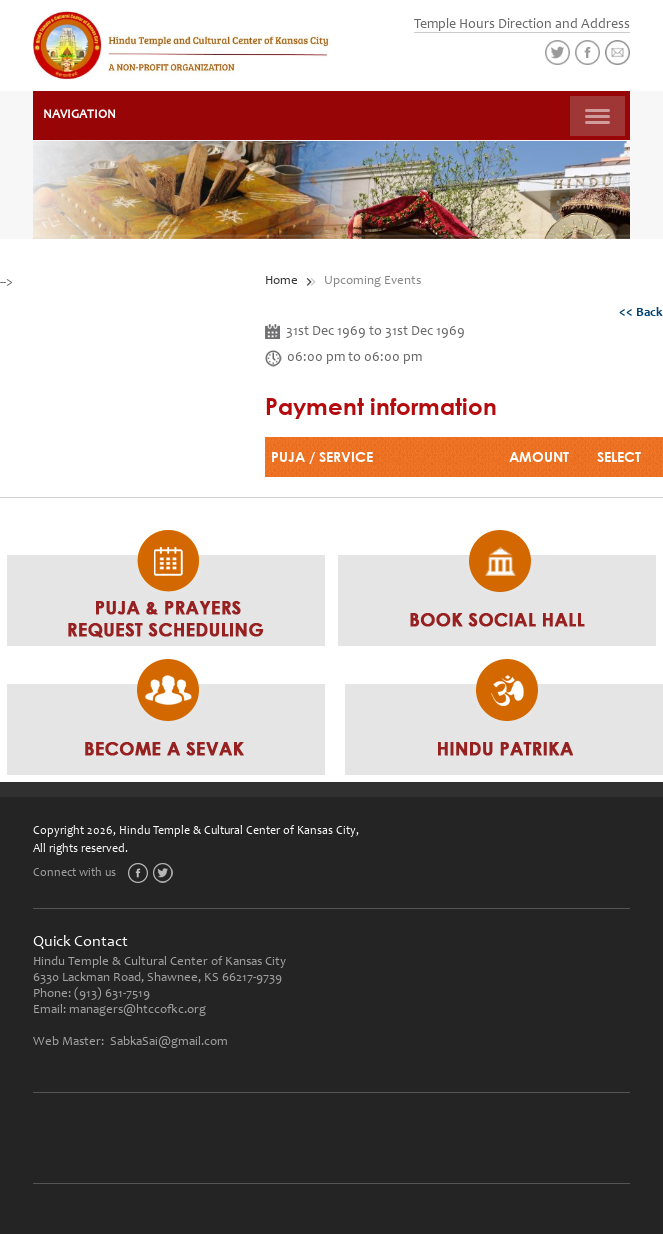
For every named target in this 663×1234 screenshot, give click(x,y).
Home (281, 281)
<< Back (641, 313)
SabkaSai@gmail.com (169, 1042)
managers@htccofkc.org (137, 1010)
